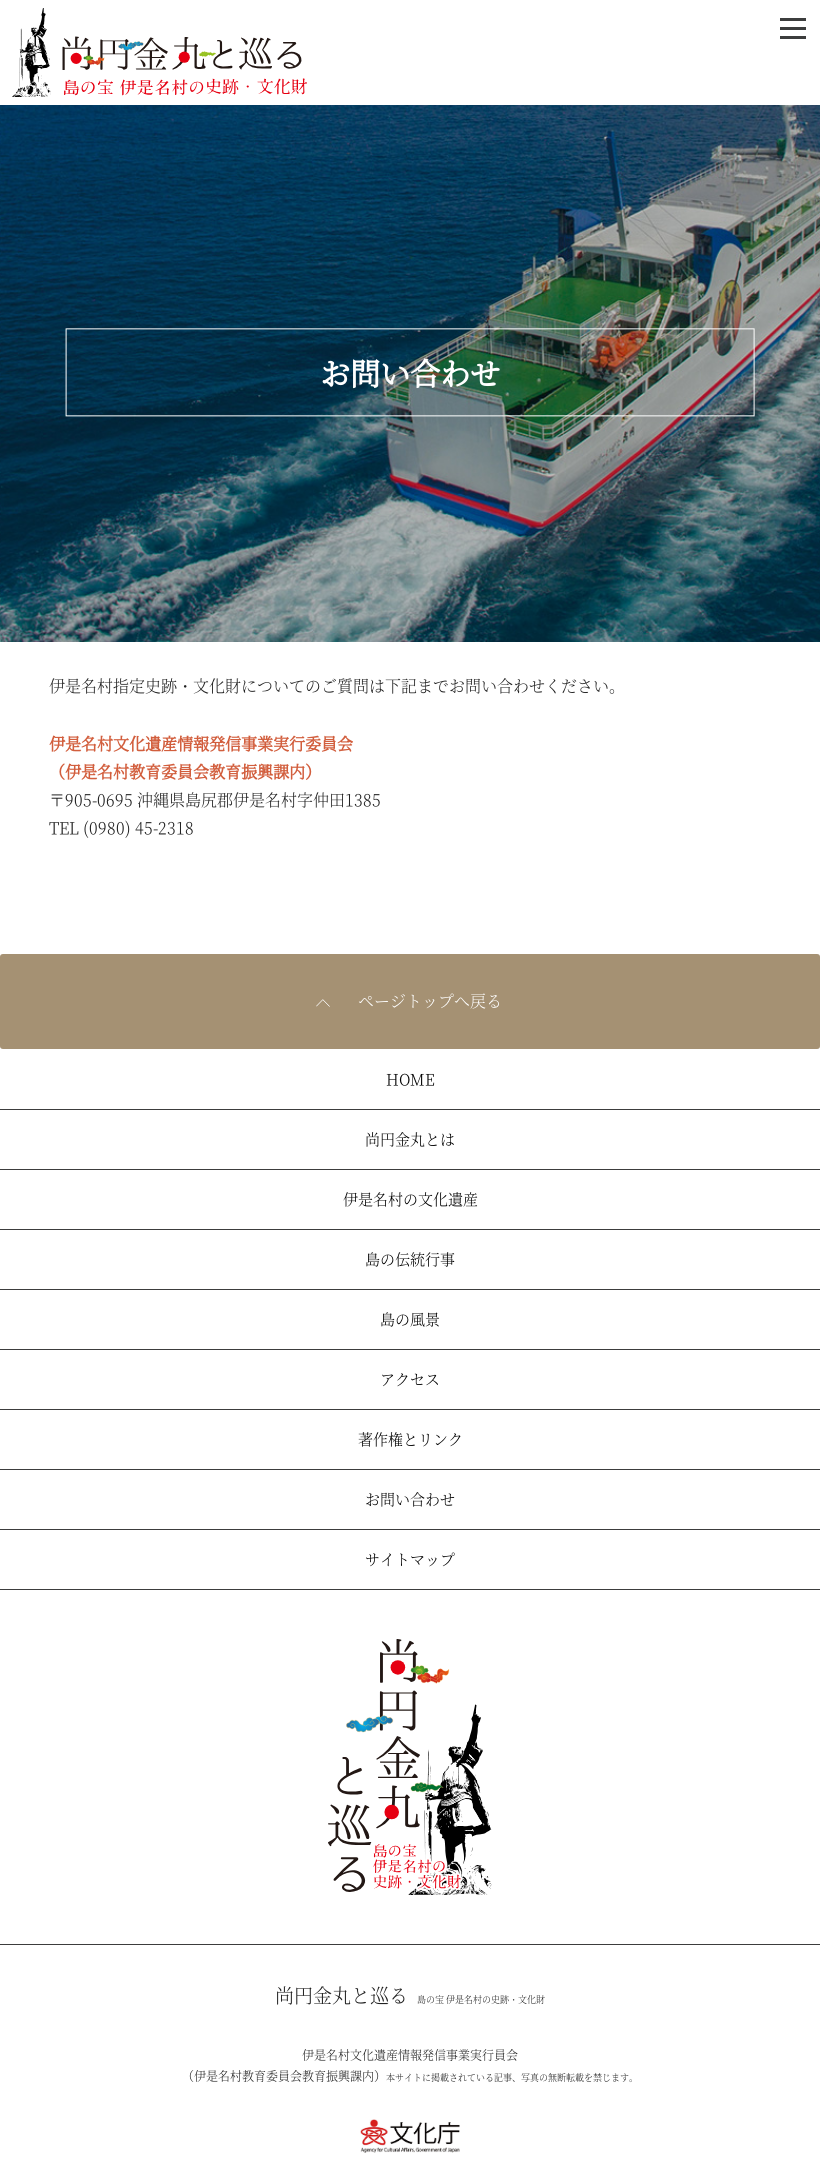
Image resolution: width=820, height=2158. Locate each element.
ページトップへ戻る (430, 1000)
